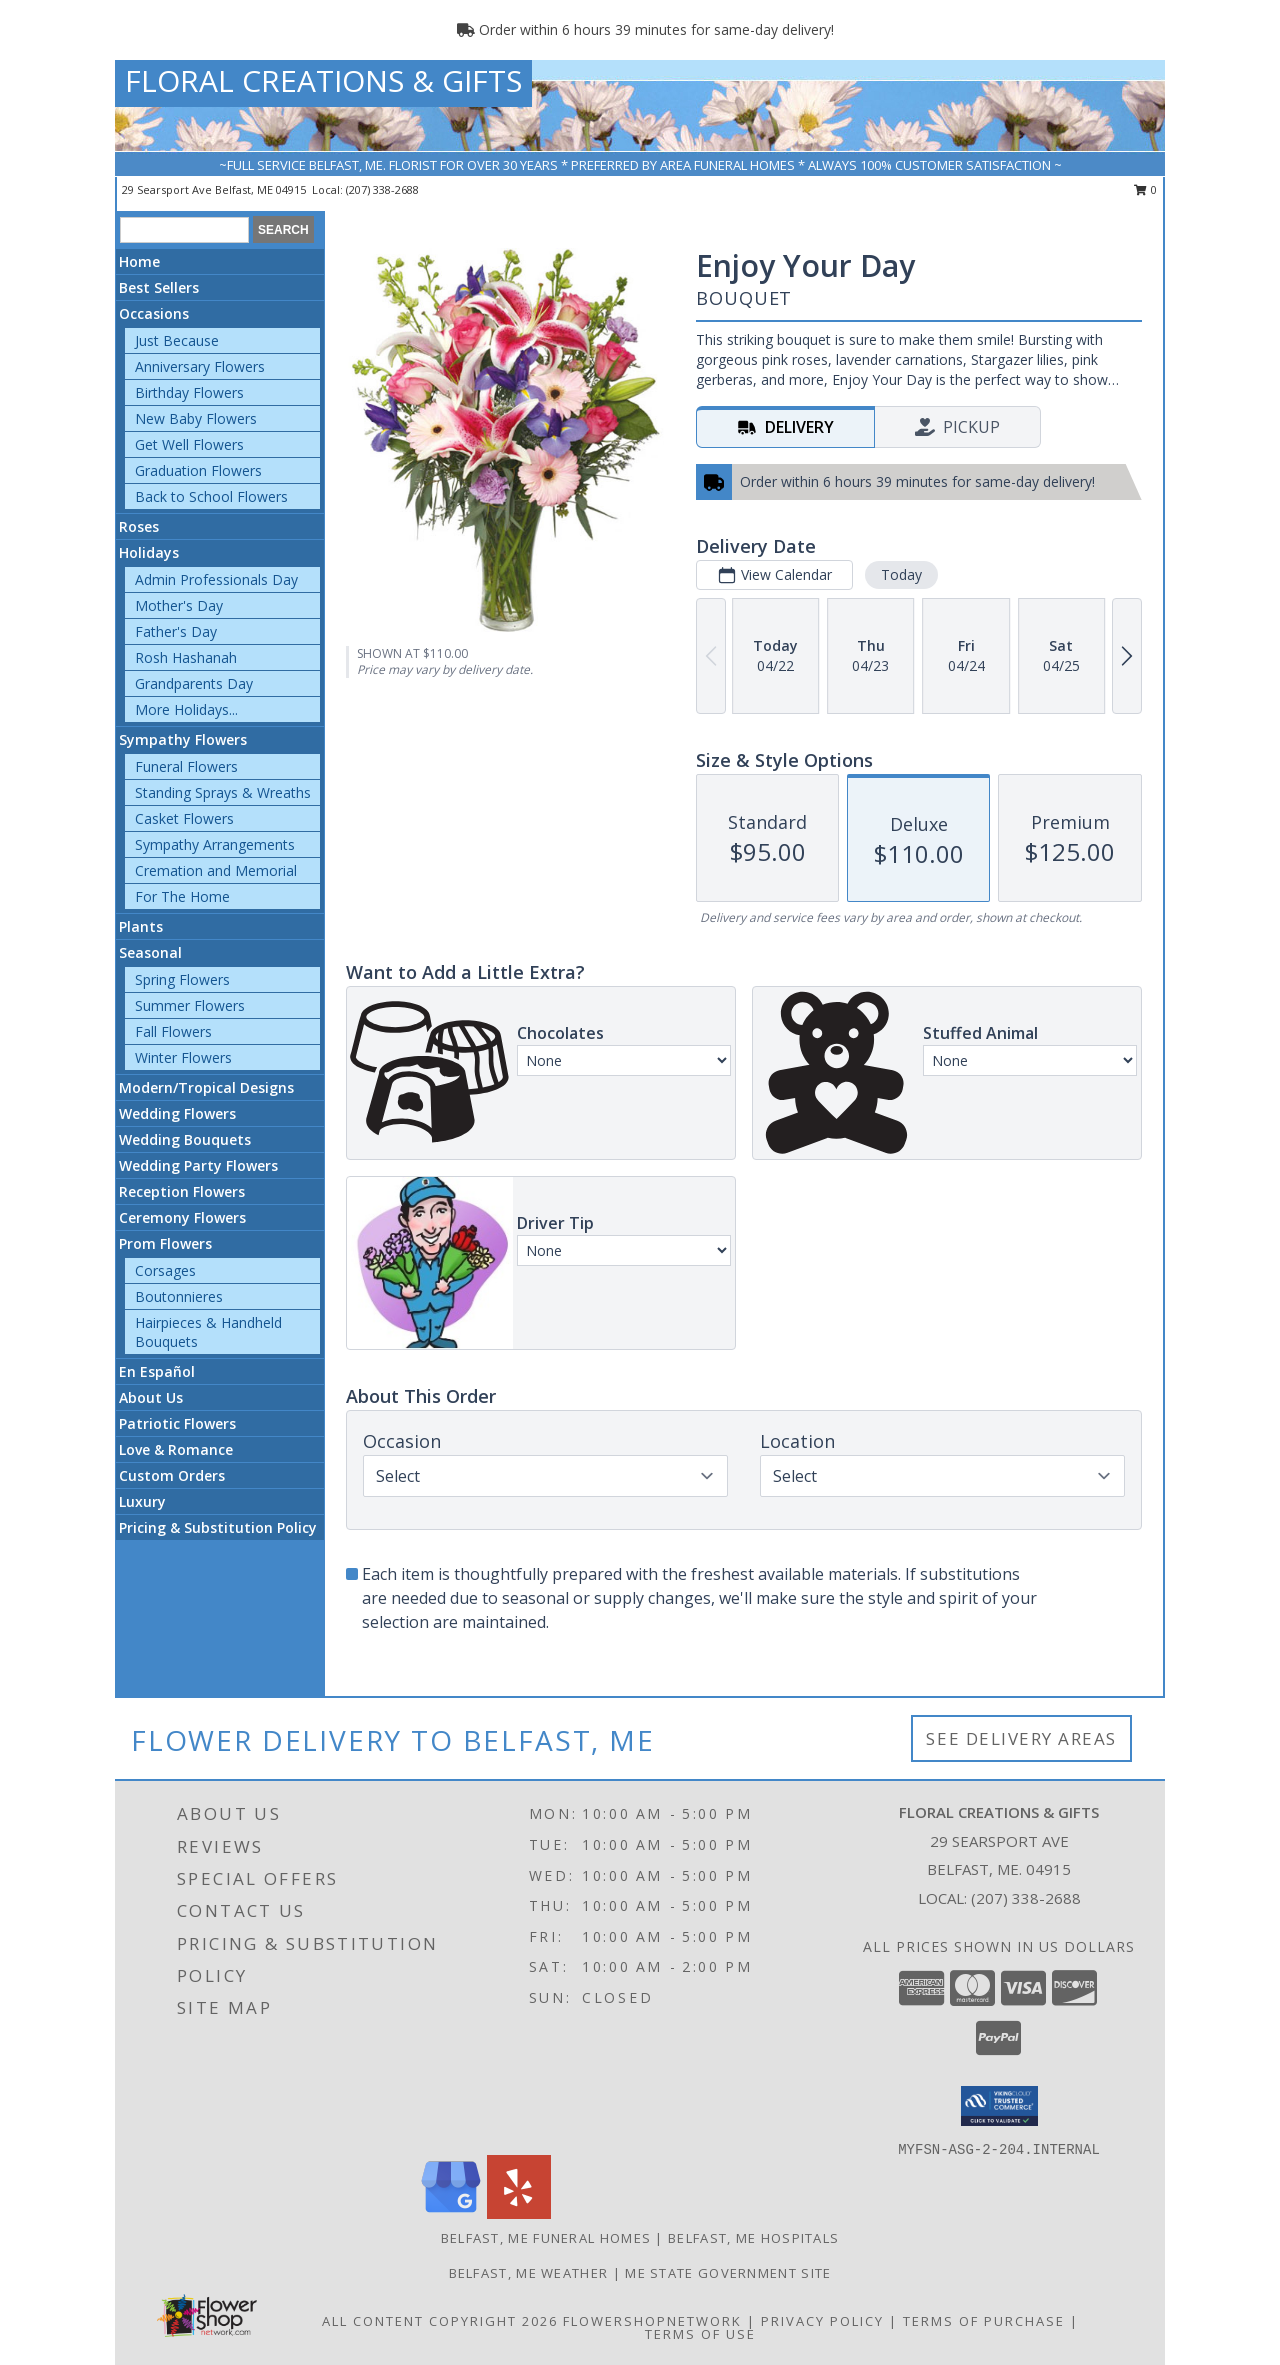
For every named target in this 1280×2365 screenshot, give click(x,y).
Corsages (165, 1270)
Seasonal (150, 952)
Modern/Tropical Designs (206, 1087)
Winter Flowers (183, 1057)
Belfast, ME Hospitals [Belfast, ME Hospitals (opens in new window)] (753, 2238)
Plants (141, 926)
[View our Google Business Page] (451, 2213)
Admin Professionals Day (216, 579)
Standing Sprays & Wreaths (223, 792)
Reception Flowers (182, 1191)
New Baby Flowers (196, 418)
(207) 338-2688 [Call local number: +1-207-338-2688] (382, 189)
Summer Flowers (190, 1005)
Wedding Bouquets (185, 1139)
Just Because (177, 340)
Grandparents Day (194, 683)
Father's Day (176, 631)
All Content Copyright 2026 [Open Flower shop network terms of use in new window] (440, 2321)
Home (139, 261)
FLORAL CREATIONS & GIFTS (323, 80)
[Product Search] (184, 230)
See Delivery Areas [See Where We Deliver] (1021, 1738)
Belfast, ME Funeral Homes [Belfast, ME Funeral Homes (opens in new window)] (546, 2238)
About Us (151, 1397)
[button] (999, 2106)
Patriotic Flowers (177, 1423)
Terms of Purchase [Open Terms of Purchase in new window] (984, 2321)
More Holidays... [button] (186, 709)
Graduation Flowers (198, 470)
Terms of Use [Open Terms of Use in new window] (700, 2334)
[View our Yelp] (519, 2213)
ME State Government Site (728, 2273)
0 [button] (1145, 189)
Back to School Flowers (211, 496)
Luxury (142, 1501)
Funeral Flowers (186, 766)
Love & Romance (176, 1449)
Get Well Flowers (189, 444)
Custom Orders (172, 1475)
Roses (139, 526)
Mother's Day (179, 605)
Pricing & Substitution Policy (218, 1527)
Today (901, 574)
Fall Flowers (173, 1031)
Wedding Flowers (177, 1113)
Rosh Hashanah (186, 657)
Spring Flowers (182, 979)
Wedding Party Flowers (198, 1165)
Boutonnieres (179, 1296)
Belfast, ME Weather (529, 2273)
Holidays (149, 552)
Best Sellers (159, 287)
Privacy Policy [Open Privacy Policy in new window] (822, 2321)
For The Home (182, 896)
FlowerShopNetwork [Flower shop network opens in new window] (652, 2321)
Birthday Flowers (189, 392)
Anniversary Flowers (200, 366)
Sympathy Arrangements (215, 844)
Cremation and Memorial (216, 870)
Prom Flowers (165, 1243)
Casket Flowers (184, 818)
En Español (157, 1371)
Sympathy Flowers (183, 739)
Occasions (154, 313)
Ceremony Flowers (182, 1217)
